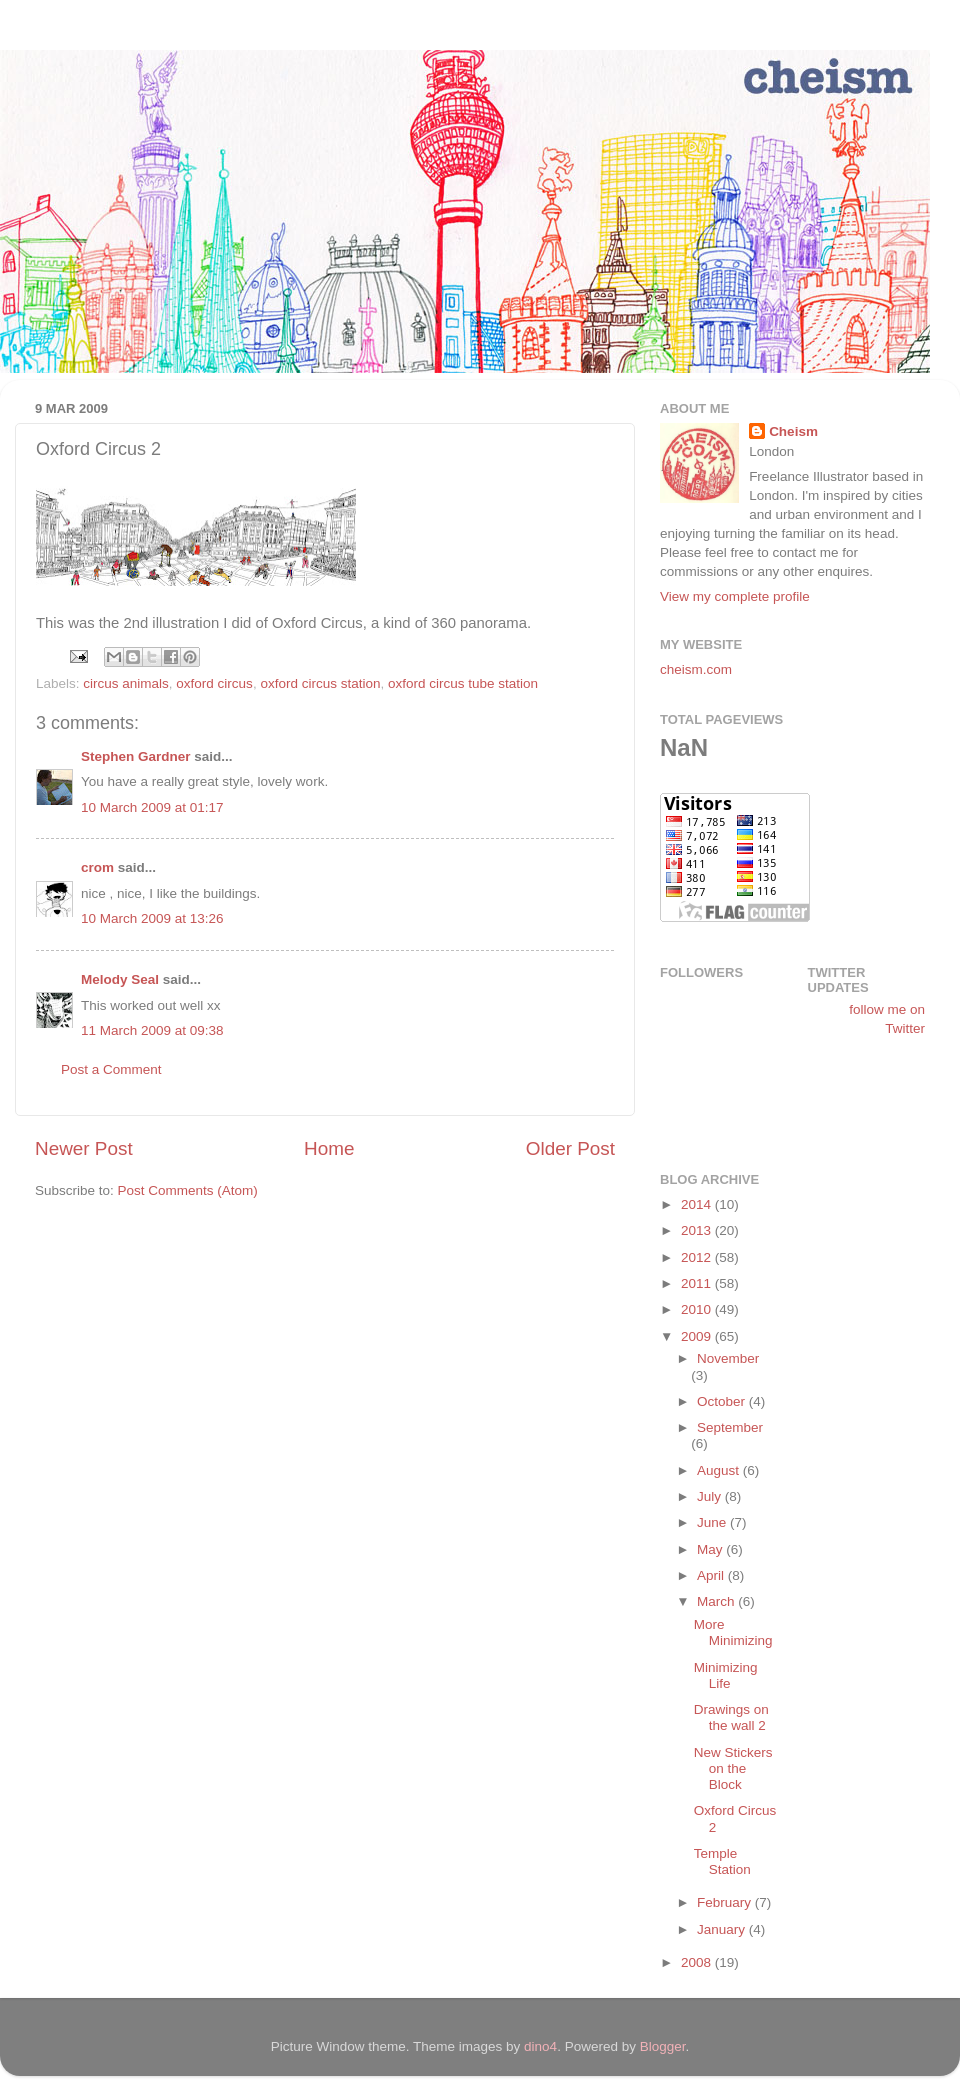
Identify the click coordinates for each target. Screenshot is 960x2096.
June (713, 1522)
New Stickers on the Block (733, 1768)
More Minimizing (733, 1632)
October (723, 1401)
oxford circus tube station (463, 683)
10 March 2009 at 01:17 (152, 807)
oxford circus (214, 683)
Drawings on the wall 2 (731, 1717)
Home (329, 1148)
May (711, 1549)
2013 (698, 1230)
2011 (698, 1283)
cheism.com (696, 669)
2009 (698, 1336)
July (711, 1496)
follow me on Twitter (887, 1019)
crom (97, 867)
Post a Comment (111, 1069)
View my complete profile (735, 596)
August (720, 1470)
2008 (698, 1962)
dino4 (540, 2046)
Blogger (663, 2046)
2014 (698, 1204)
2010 (698, 1309)
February (726, 1902)
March (717, 1601)
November (728, 1358)
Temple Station (722, 1861)
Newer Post (84, 1148)
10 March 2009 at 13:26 (152, 918)
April (712, 1575)
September (730, 1427)
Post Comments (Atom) (188, 1190)
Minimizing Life (726, 1675)
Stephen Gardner (136, 756)
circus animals (126, 683)
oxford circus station (320, 683)
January (723, 1929)
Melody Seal (120, 979)
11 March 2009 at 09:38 (152, 1030)
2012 (698, 1257)
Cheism (793, 431)
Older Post (570, 1148)
